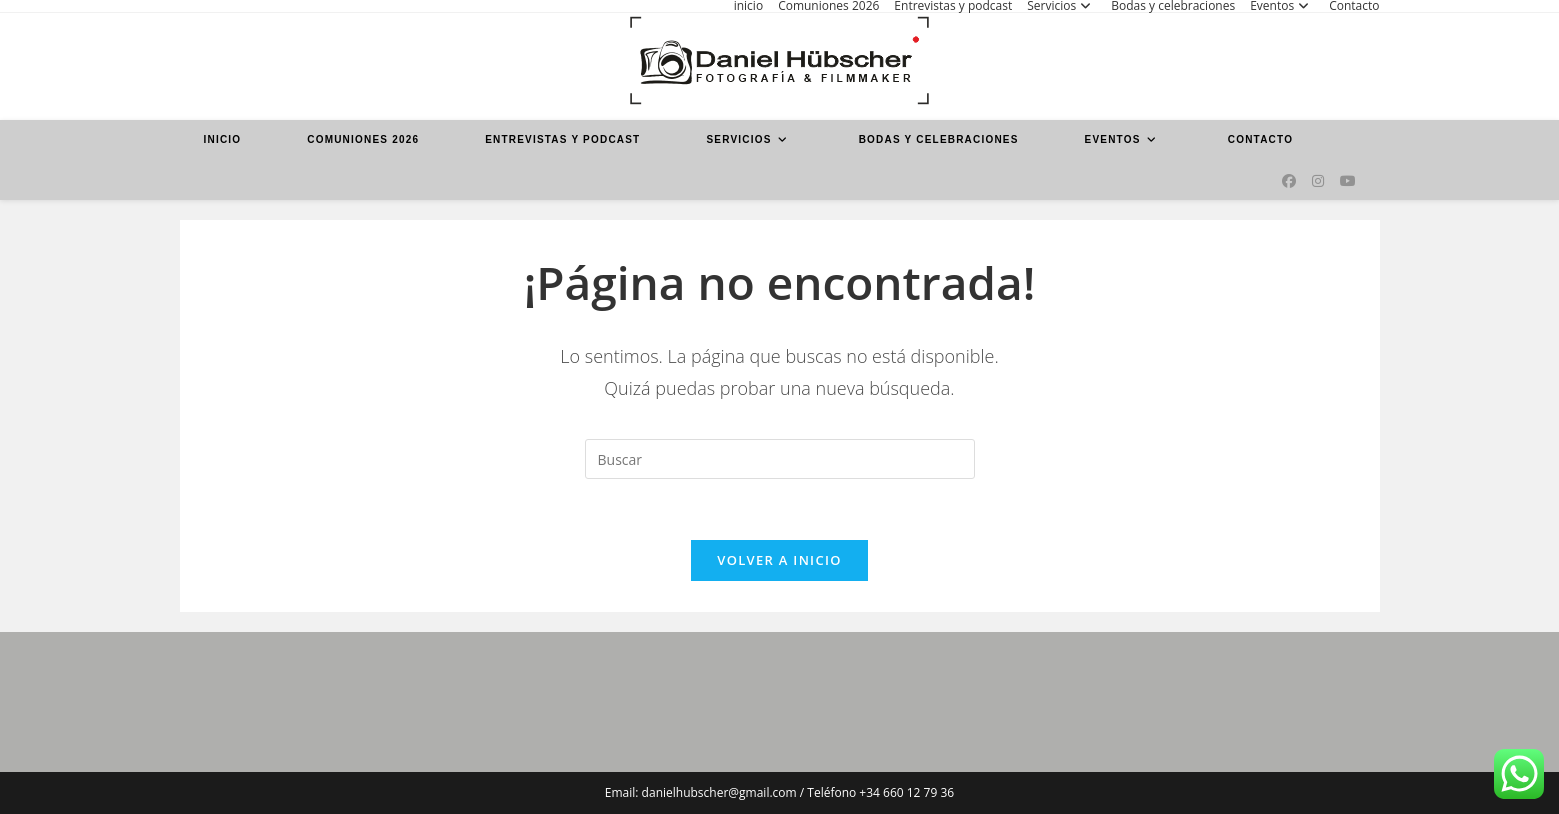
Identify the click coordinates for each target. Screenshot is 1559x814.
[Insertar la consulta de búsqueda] (780, 459)
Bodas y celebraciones (1173, 6)
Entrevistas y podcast (953, 6)
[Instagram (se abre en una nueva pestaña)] (1318, 181)
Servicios (1061, 6)
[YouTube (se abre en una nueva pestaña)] (1348, 181)
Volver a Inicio (779, 560)
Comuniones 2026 (828, 6)
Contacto (1354, 6)
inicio (748, 6)
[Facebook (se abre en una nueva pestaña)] (1289, 181)
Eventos (1282, 6)
